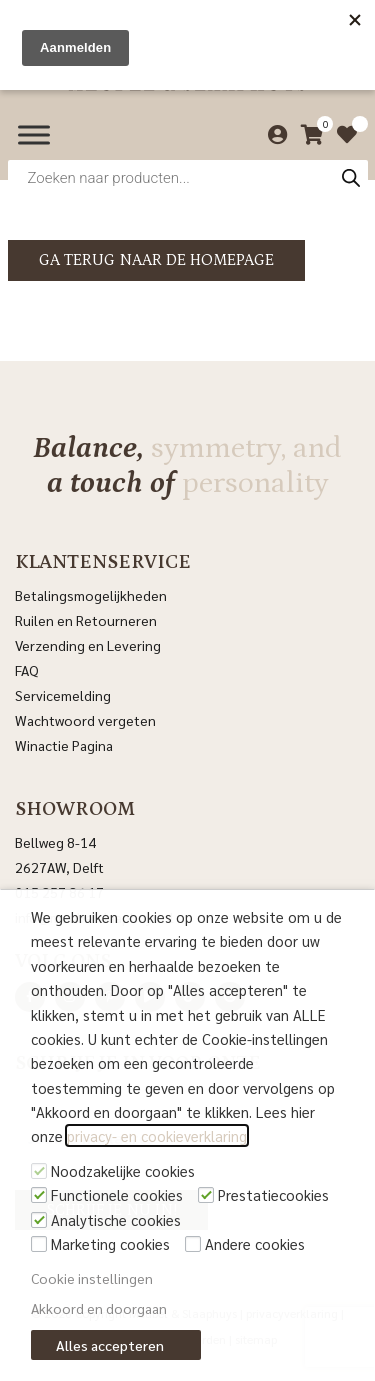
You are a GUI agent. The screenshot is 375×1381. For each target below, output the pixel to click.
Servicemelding (63, 695)
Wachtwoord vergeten (85, 720)
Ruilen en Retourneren (86, 620)
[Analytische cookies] (39, 1220)
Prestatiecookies (273, 1194)
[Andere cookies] (193, 1244)
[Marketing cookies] (39, 1244)
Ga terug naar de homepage (156, 260)
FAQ (27, 670)
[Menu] (34, 134)
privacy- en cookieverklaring (157, 1135)
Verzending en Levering (88, 645)
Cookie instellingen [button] (92, 1278)
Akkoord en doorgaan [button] (99, 1308)
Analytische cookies (116, 1219)
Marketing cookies (110, 1243)
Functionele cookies (117, 1194)
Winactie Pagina (65, 745)
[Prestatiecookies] (206, 1195)
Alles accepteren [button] (110, 1345)
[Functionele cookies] (39, 1195)
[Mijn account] (272, 135)
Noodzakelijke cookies (123, 1170)
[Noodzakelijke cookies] (39, 1171)
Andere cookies (255, 1243)
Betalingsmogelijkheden (91, 595)
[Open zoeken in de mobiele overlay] (188, 177)
